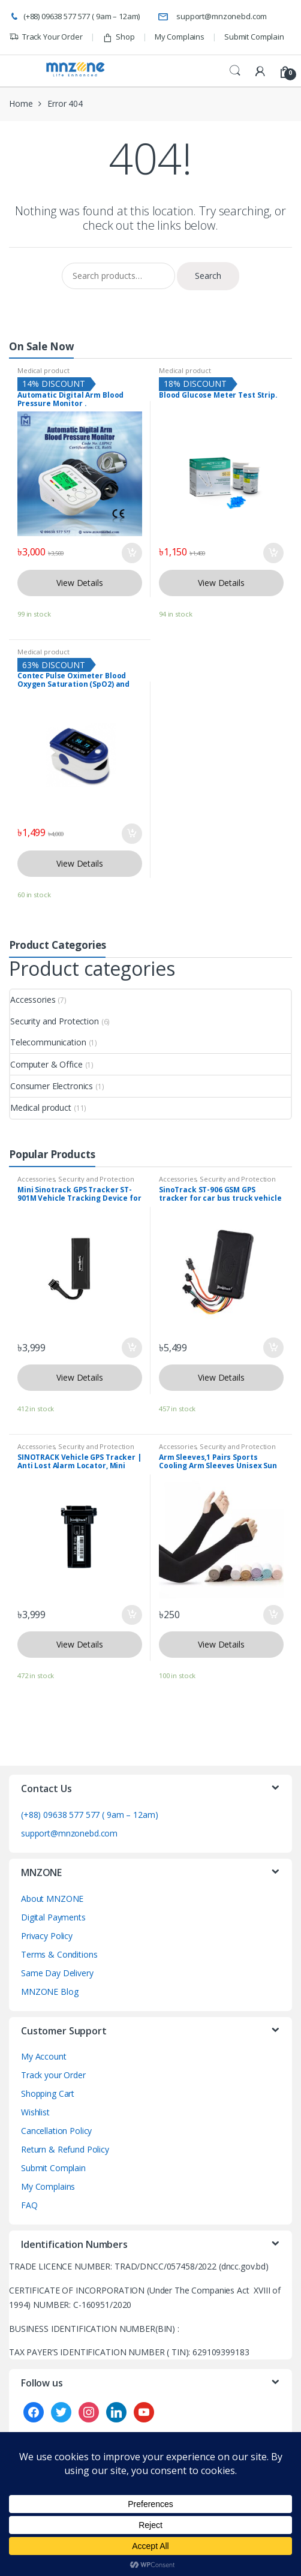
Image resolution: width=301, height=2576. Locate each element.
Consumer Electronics (51, 1086)
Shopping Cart (47, 2093)
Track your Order (53, 2075)
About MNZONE (52, 1898)
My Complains (179, 36)
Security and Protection (54, 1021)
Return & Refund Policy (65, 2149)
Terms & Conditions (59, 1954)
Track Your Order (46, 37)
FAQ (29, 2205)
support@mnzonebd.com (212, 17)
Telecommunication (48, 1042)
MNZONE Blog (49, 1991)
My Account (44, 2056)
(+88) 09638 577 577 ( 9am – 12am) (74, 17)
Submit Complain (254, 36)
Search (235, 70)
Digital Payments (53, 1917)
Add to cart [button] (131, 553)
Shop (119, 37)
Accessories (32, 999)
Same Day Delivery (57, 1973)
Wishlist (35, 2112)
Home (20, 103)
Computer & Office (46, 1064)
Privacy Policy (47, 1935)
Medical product (43, 370)
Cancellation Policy (56, 2130)
